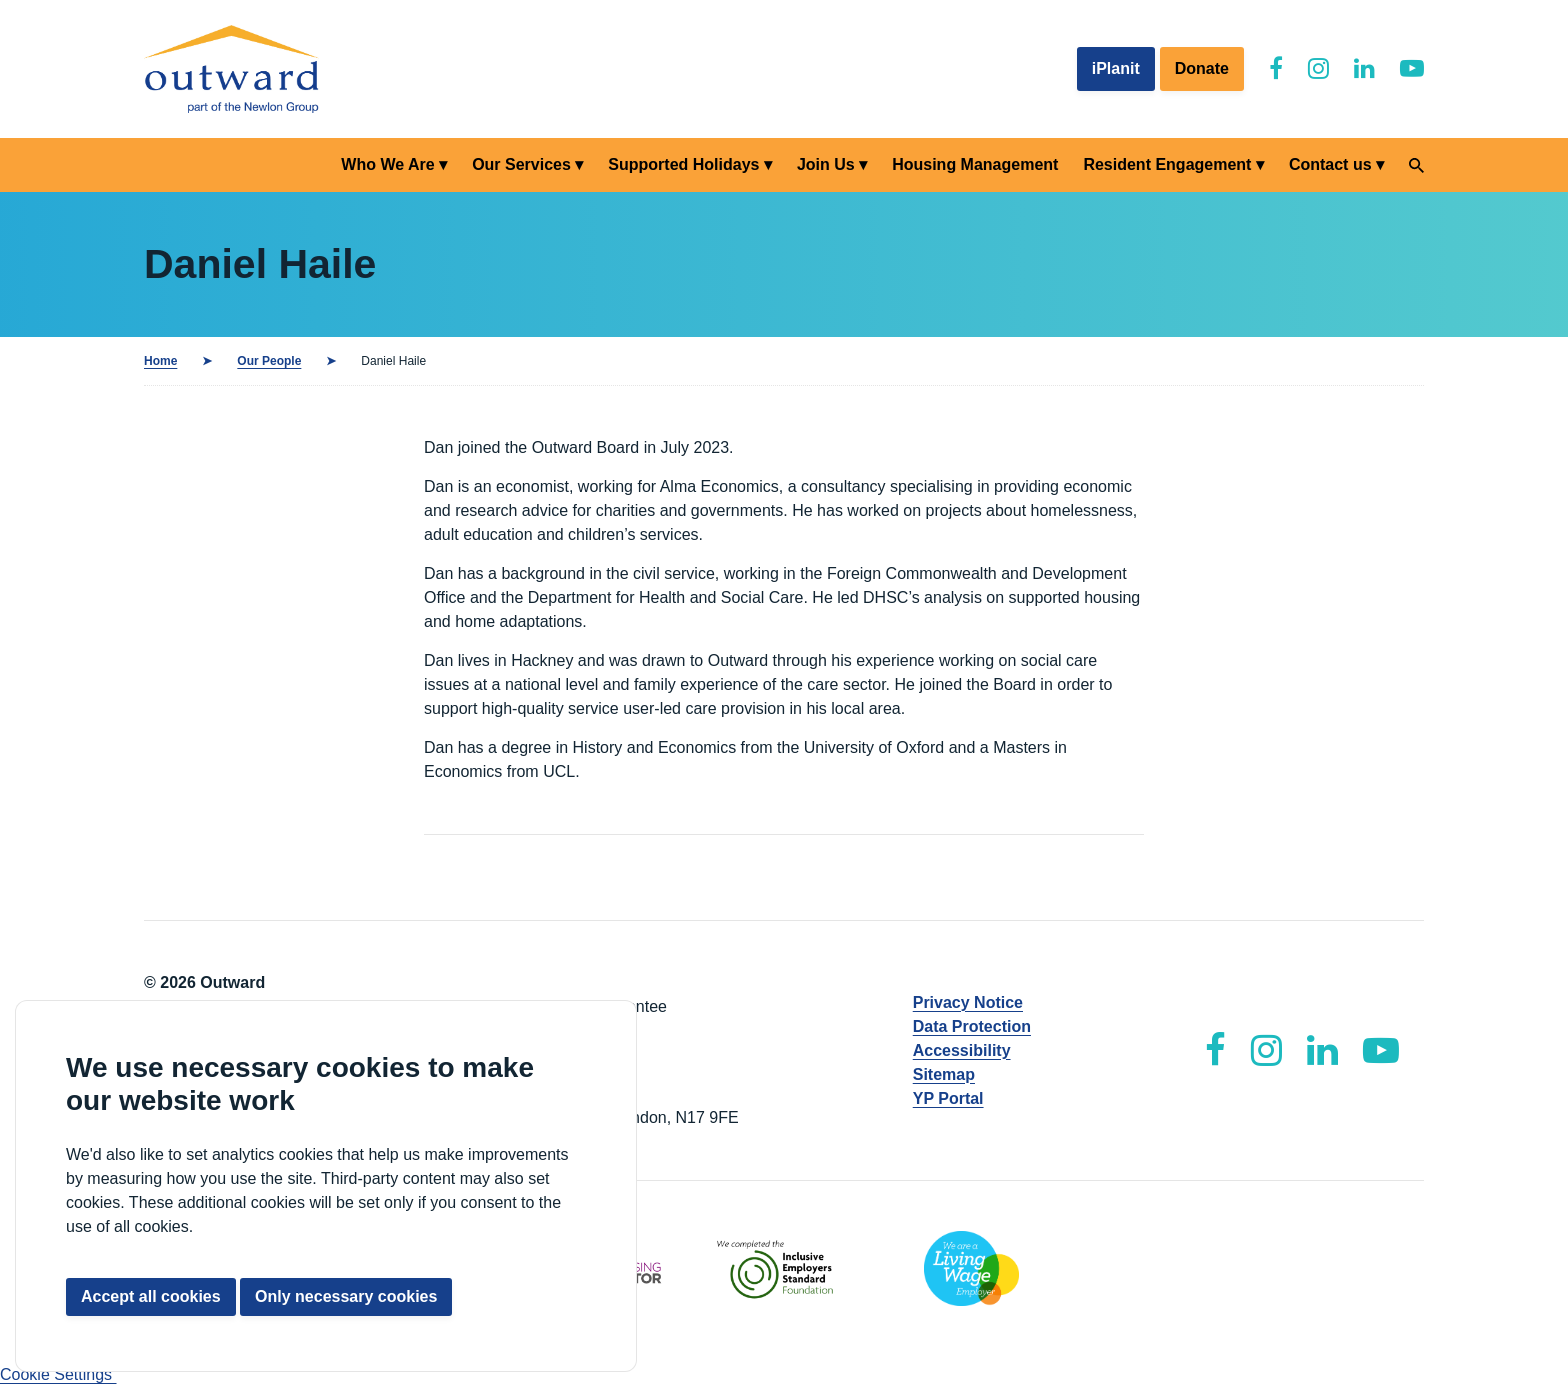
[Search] (1416, 165)
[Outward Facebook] (1276, 68)
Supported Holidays (683, 164)
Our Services (521, 164)
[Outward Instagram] (1318, 68)
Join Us (826, 164)
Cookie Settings (58, 1374)
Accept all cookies (151, 1296)
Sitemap (944, 1074)
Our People (269, 361)
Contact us (1330, 164)
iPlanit (1116, 68)
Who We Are (387, 164)
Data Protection (972, 1026)
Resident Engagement (1167, 164)
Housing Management (975, 164)
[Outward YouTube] (1412, 68)
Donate (1202, 68)
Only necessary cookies (346, 1296)
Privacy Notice (968, 1002)
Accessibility (962, 1050)
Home (160, 361)
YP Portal (948, 1098)
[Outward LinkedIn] (1364, 68)
